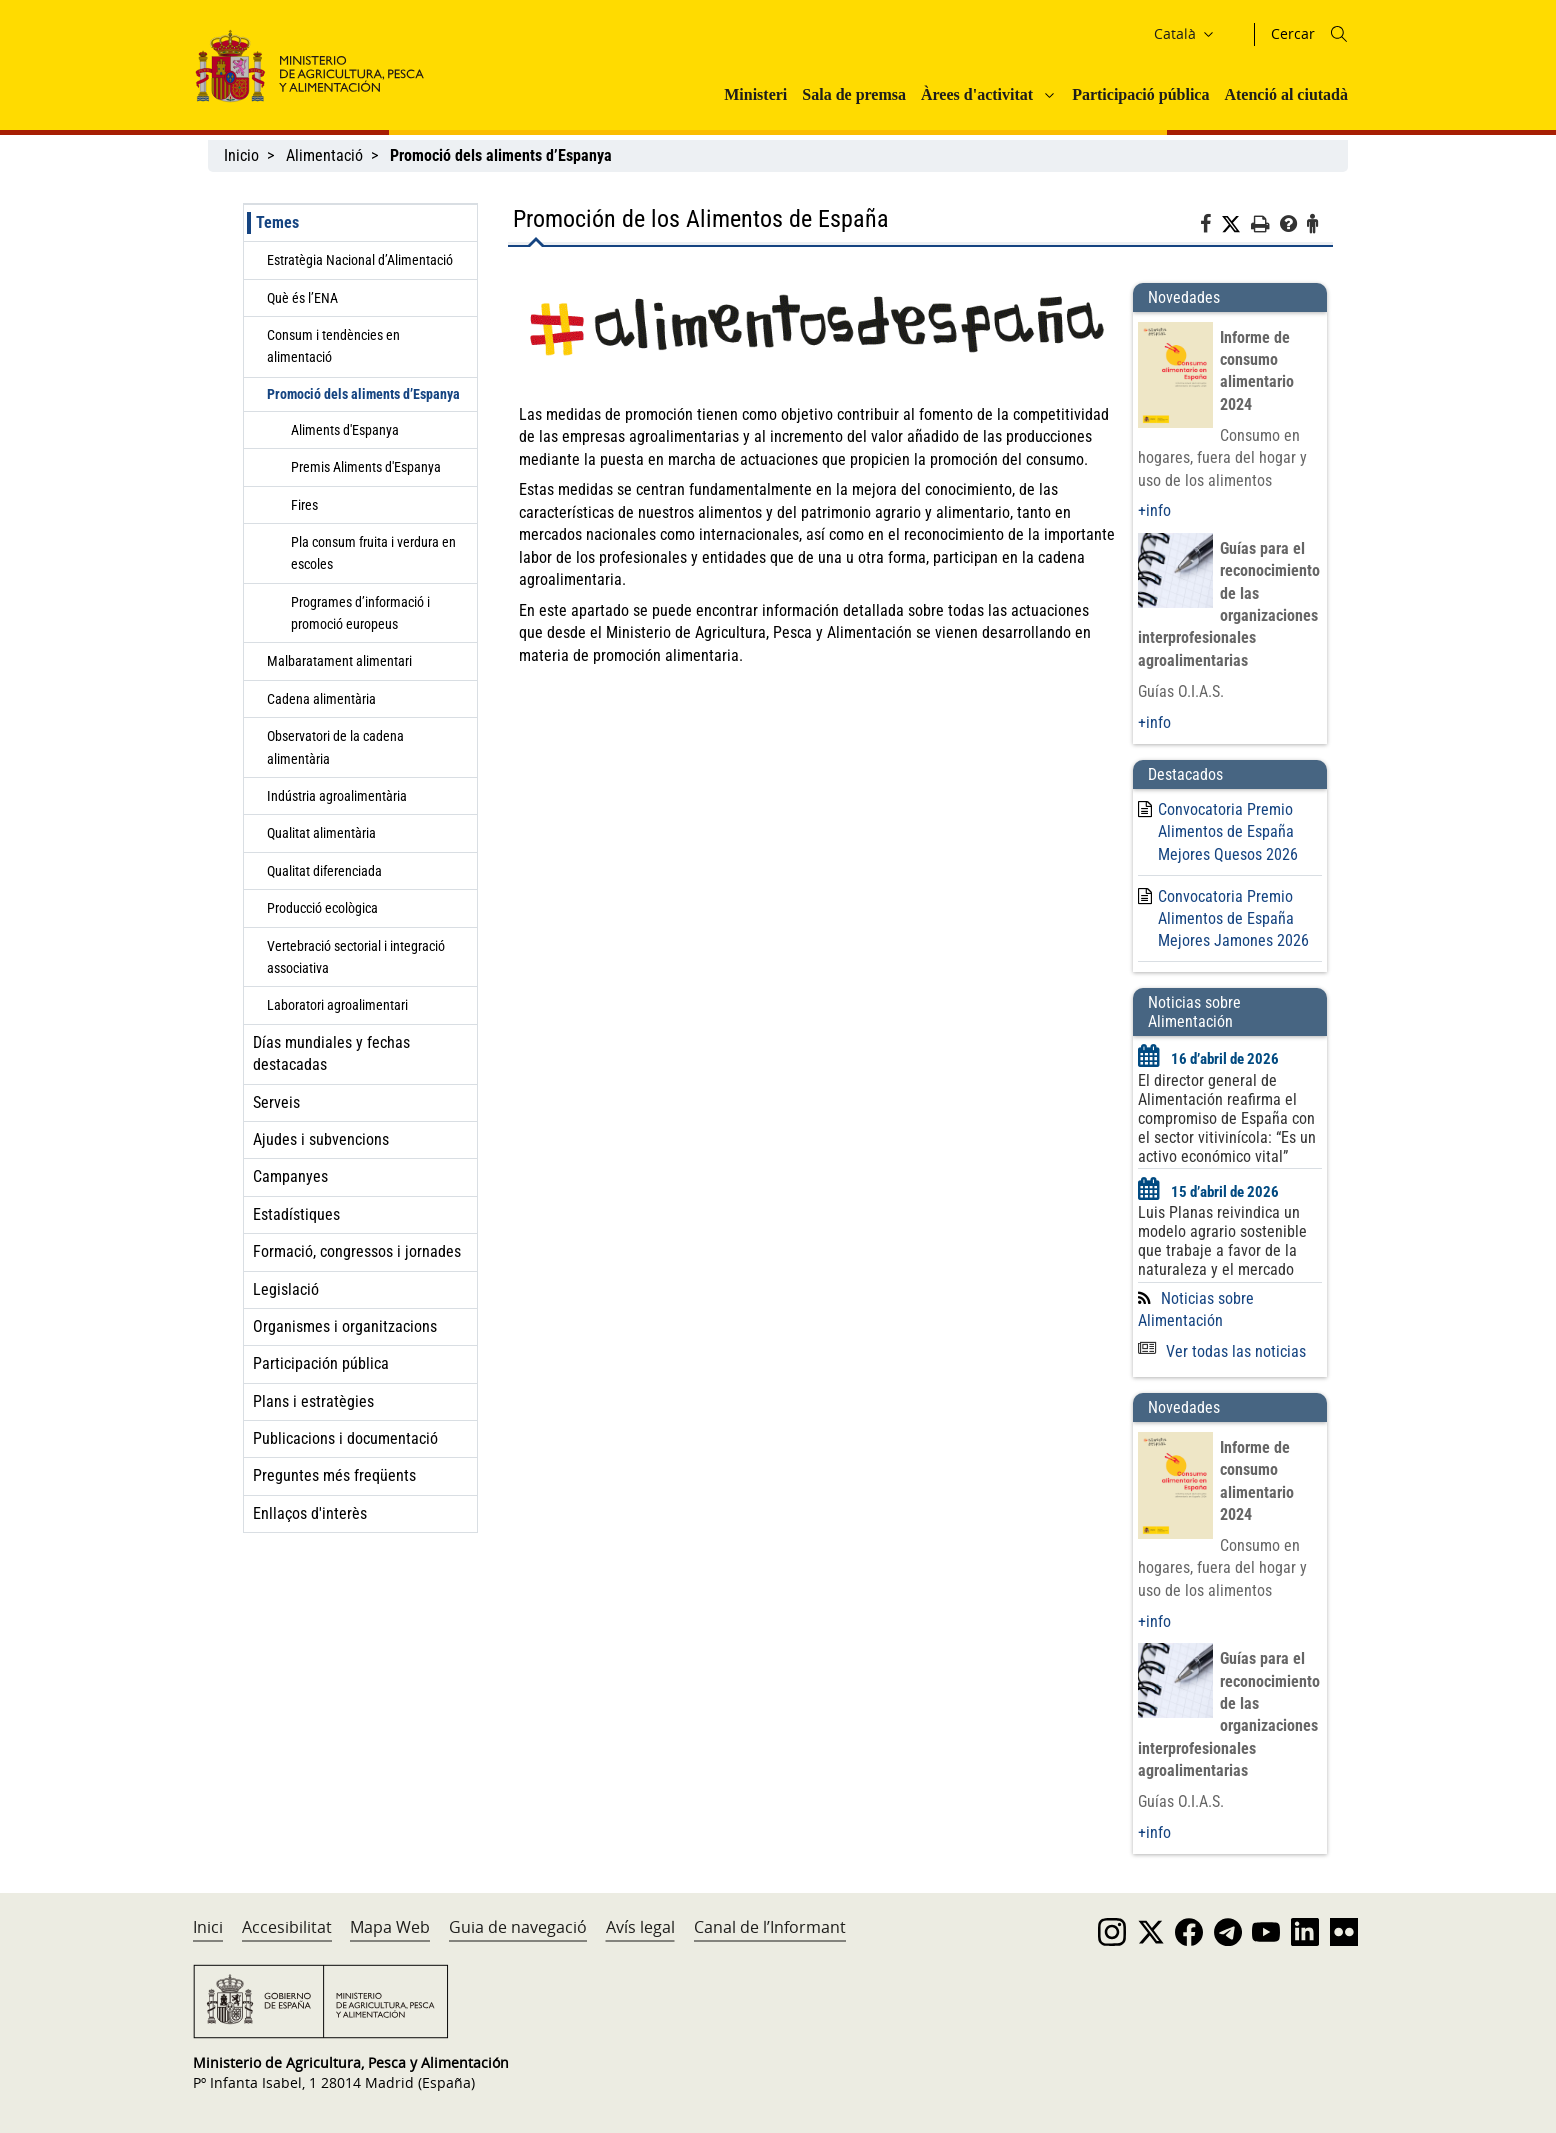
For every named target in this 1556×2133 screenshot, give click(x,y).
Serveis (276, 1102)
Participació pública (1140, 94)
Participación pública (321, 1363)
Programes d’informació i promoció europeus (360, 613)
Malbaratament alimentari (339, 661)
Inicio (241, 155)
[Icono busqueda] (1339, 34)
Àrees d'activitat (977, 94)
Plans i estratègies (313, 1401)
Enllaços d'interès (310, 1513)
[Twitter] (1236, 225)
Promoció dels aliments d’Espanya (363, 394)
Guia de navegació (518, 1927)
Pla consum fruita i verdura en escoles (373, 553)
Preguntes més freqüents (334, 1475)
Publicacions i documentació (345, 1438)
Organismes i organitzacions (345, 1326)
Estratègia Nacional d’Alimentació (360, 260)
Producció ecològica (322, 908)
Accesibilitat (287, 1927)
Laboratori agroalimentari (337, 1005)
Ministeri (755, 94)
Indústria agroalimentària (337, 796)
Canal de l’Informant (770, 1927)
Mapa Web (390, 1927)
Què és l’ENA (302, 298)
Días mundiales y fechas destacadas (331, 1053)
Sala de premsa (854, 94)
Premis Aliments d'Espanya (366, 467)
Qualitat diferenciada (324, 871)
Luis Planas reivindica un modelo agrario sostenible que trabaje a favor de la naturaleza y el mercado (1222, 1241)
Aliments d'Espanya (345, 430)
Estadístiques (296, 1214)
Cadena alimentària (321, 699)
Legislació (286, 1289)
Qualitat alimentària (321, 833)
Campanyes (290, 1176)
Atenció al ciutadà (1286, 94)
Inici (208, 1927)
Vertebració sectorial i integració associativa (356, 957)
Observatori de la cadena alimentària (335, 747)
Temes (277, 222)
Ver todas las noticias (1222, 1351)
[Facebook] (1210, 227)
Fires (304, 505)
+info (1154, 510)
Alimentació (324, 155)
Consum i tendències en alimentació (333, 346)
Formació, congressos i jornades (357, 1251)
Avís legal (640, 1927)
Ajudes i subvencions (321, 1139)
